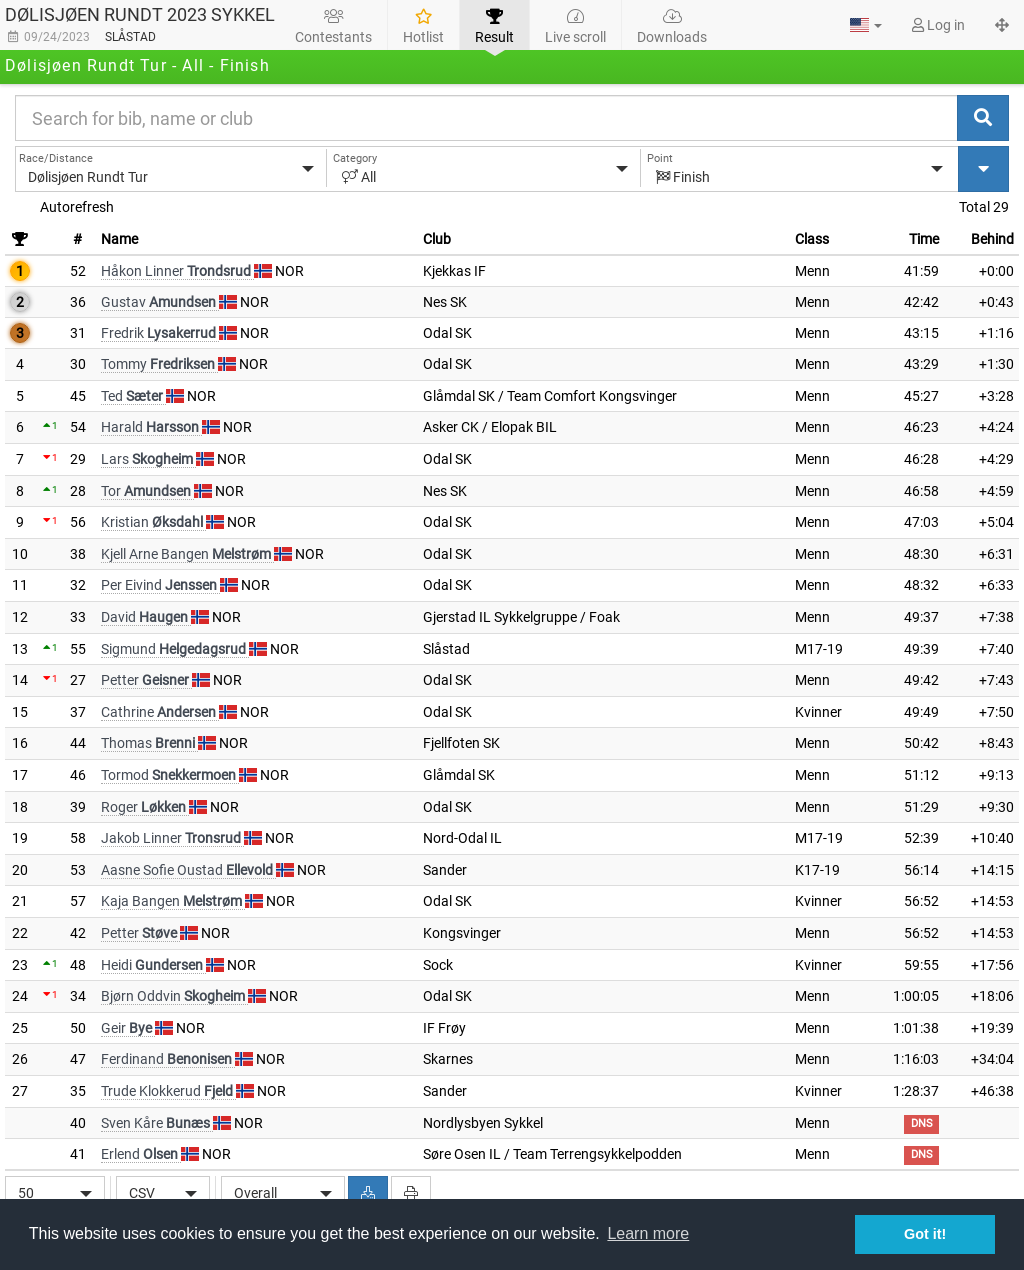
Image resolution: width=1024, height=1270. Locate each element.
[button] (866, 25)
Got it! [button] (925, 1234)
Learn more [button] (648, 1233)
